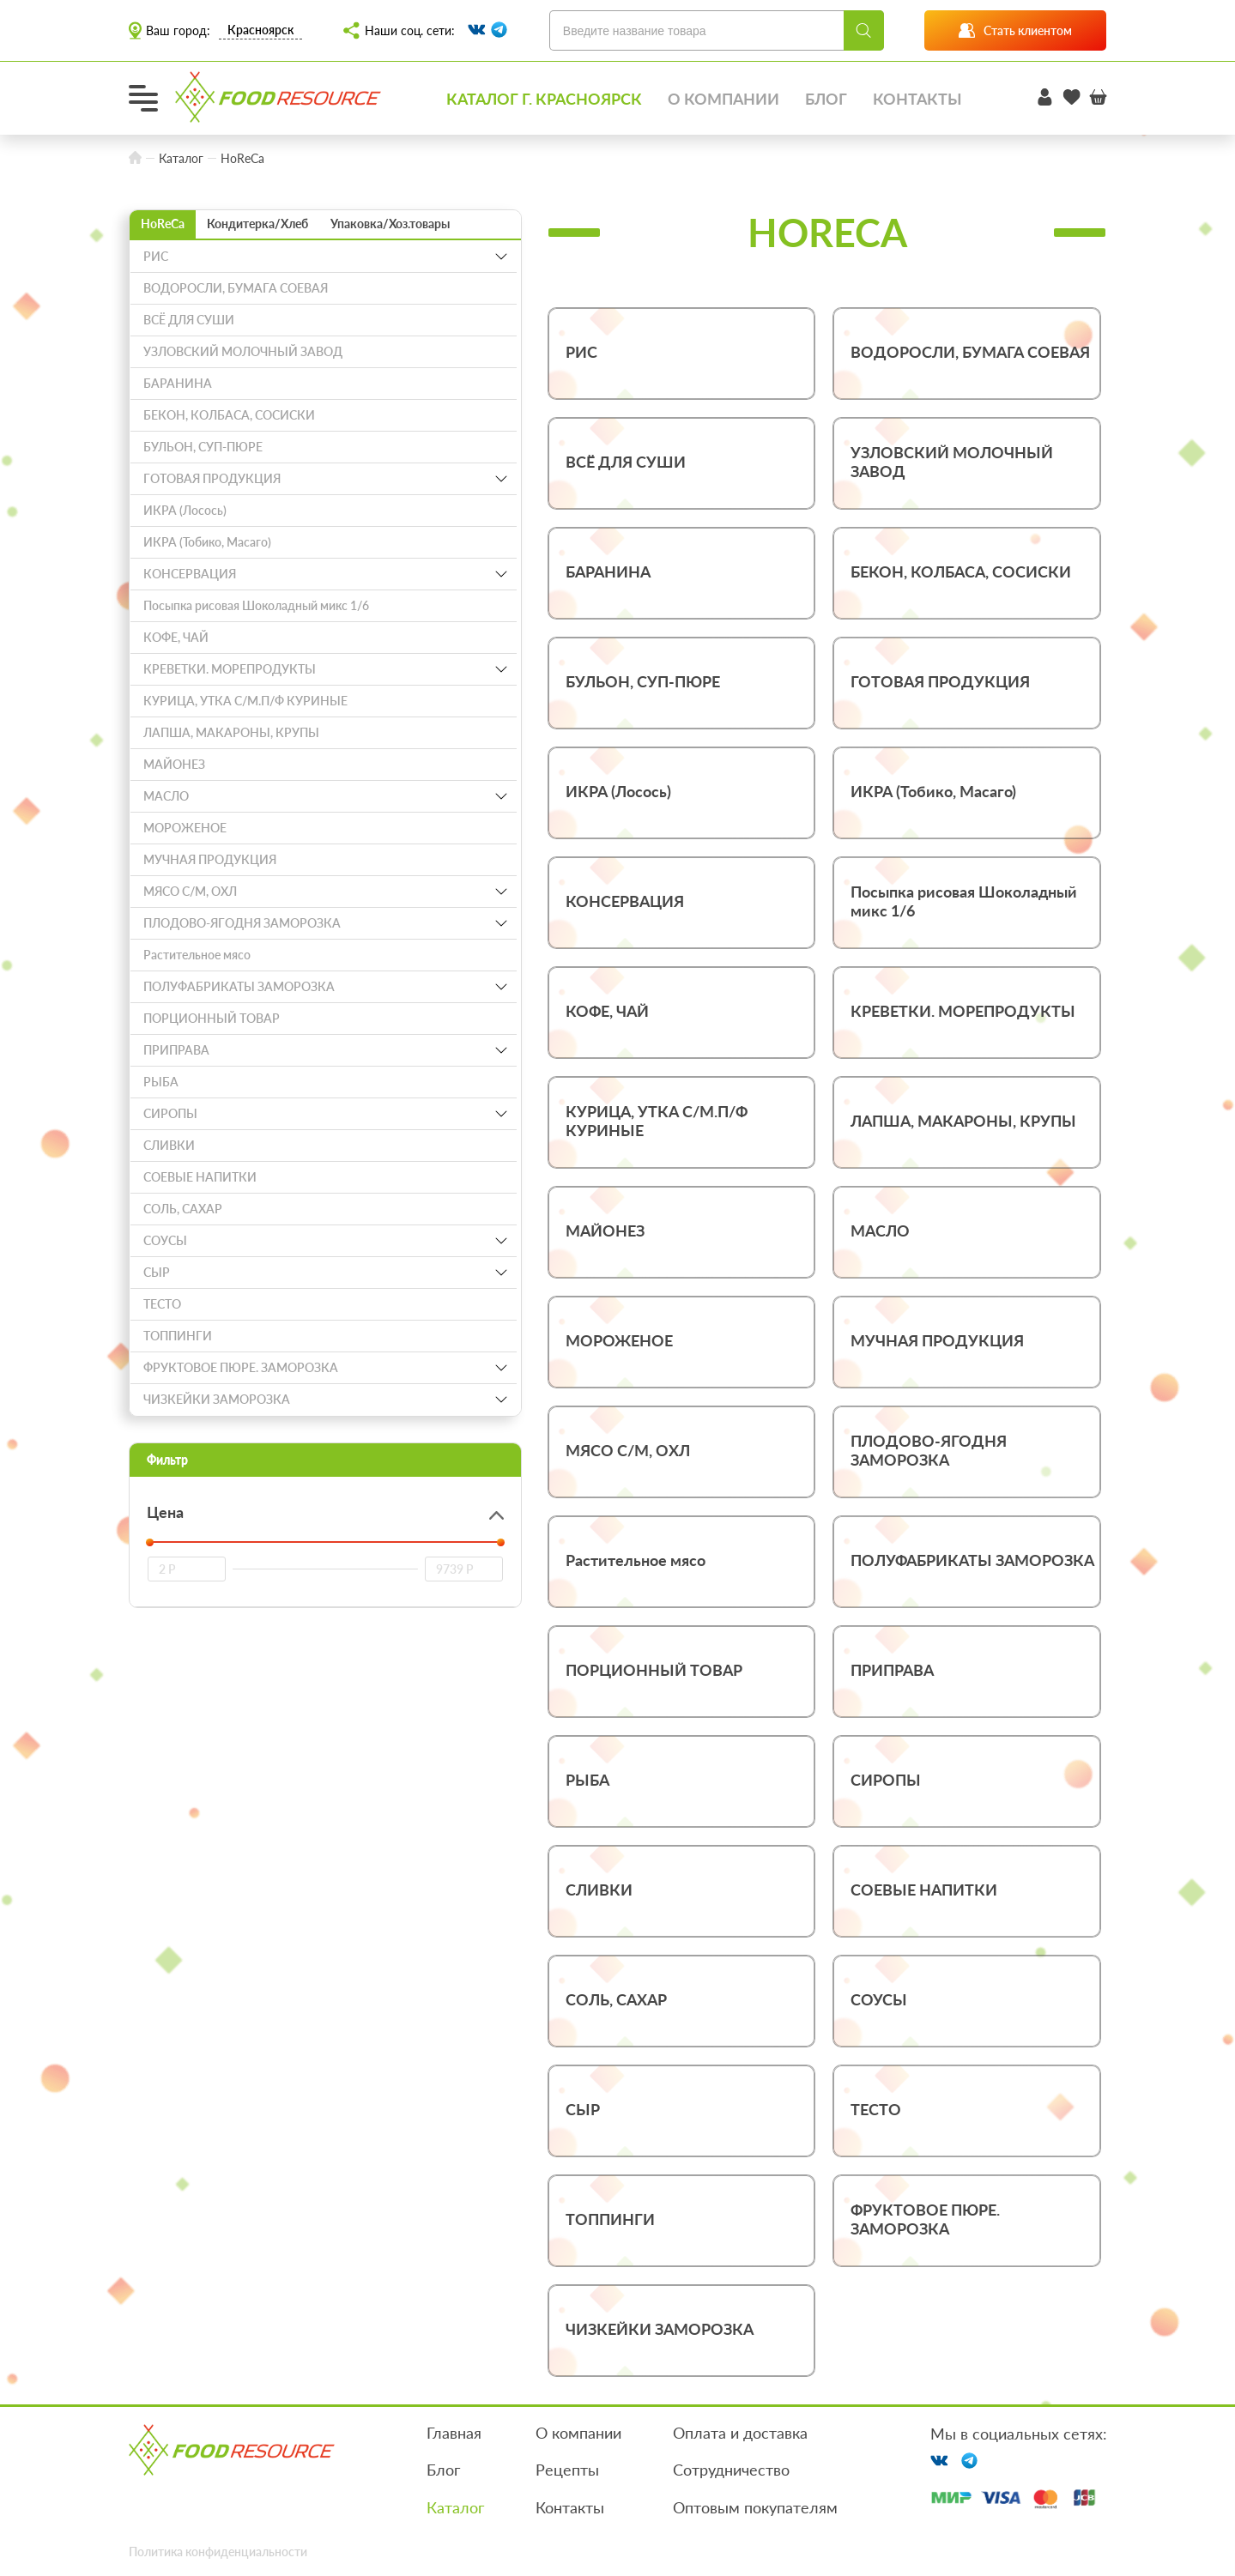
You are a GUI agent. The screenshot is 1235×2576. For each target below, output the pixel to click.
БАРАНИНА (177, 385)
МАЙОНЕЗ (174, 766)
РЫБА (161, 1083)
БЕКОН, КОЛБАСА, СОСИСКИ (229, 416)
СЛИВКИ (169, 1147)
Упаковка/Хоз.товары (390, 225)
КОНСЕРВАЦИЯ (189, 575)
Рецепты (567, 2471)
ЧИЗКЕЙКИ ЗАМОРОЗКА (216, 1401)
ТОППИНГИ (177, 1337)
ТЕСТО (162, 1305)
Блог (826, 98)
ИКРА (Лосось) (185, 512)
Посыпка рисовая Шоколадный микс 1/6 (256, 607)
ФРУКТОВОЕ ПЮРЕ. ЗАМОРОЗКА (240, 1369)
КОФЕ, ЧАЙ (176, 639)
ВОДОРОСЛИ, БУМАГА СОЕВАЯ (235, 289)
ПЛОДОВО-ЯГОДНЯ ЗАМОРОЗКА (242, 924)
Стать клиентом (1015, 30)
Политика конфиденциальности (218, 2551)
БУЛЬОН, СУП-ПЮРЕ (203, 448)
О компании (723, 98)
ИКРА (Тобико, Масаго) (207, 543)
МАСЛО (166, 797)
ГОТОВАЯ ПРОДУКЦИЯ (212, 480)
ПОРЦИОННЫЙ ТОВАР (211, 1020)
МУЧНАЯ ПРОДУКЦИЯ (209, 861)
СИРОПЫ (170, 1115)
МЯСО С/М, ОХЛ (190, 893)
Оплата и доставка (740, 2433)
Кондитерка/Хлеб (257, 225)
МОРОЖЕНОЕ (185, 829)
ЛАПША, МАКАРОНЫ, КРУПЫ (231, 734)
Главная (454, 2433)
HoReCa (163, 225)
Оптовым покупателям (755, 2508)
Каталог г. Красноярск (544, 98)
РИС (155, 258)
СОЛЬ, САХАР (182, 1210)
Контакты (917, 98)
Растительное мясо (197, 956)
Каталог (455, 2508)
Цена (165, 1513)
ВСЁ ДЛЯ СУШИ (188, 321)
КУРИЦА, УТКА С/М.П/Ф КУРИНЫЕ (245, 702)
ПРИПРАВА (176, 1051)
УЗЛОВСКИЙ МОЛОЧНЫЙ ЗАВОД (242, 353)
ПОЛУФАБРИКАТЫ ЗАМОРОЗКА (239, 988)
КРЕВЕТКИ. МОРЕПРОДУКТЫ (229, 670)
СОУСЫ (165, 1242)
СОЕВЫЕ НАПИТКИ (200, 1178)
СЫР (156, 1274)
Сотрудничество (731, 2471)
